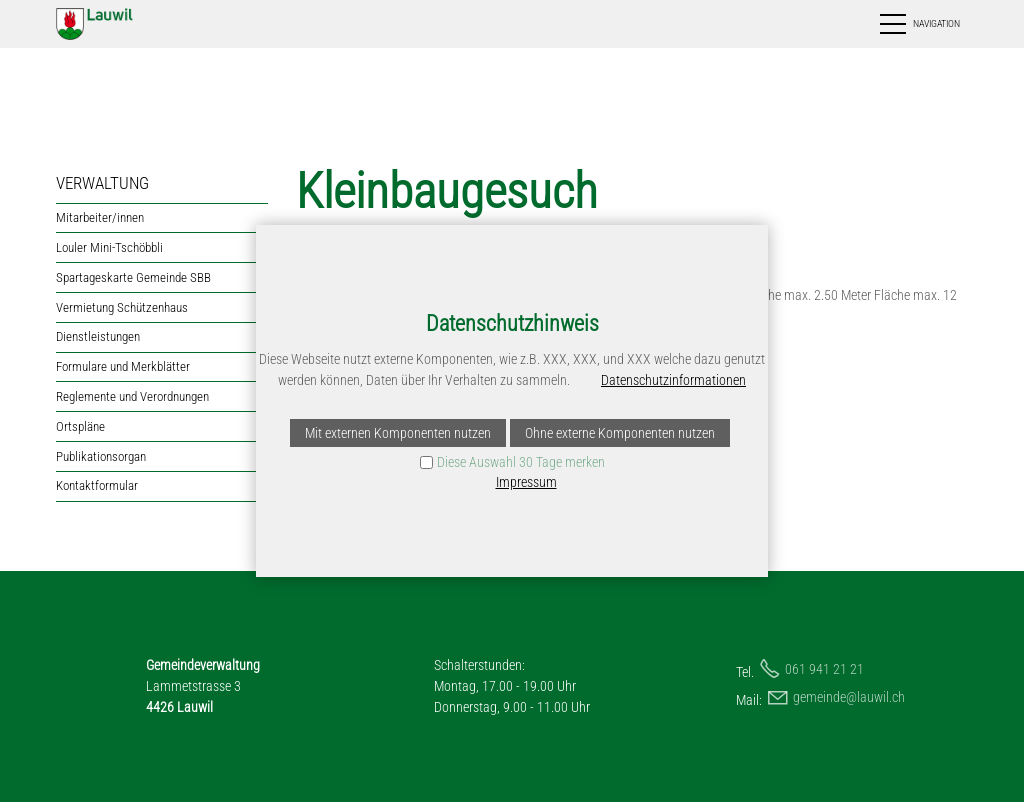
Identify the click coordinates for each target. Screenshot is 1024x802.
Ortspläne (80, 426)
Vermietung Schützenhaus (122, 307)
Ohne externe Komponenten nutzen (620, 433)
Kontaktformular (97, 485)
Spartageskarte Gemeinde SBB (133, 277)
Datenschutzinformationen (673, 380)
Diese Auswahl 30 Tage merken (521, 462)
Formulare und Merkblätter (123, 366)
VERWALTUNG (102, 183)
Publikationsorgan (101, 456)
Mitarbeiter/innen (100, 217)
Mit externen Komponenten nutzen (398, 433)
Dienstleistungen (98, 336)
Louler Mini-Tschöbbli (109, 247)
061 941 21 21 (824, 669)
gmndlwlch (849, 697)
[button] (918, 24)
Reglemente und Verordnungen (132, 396)
